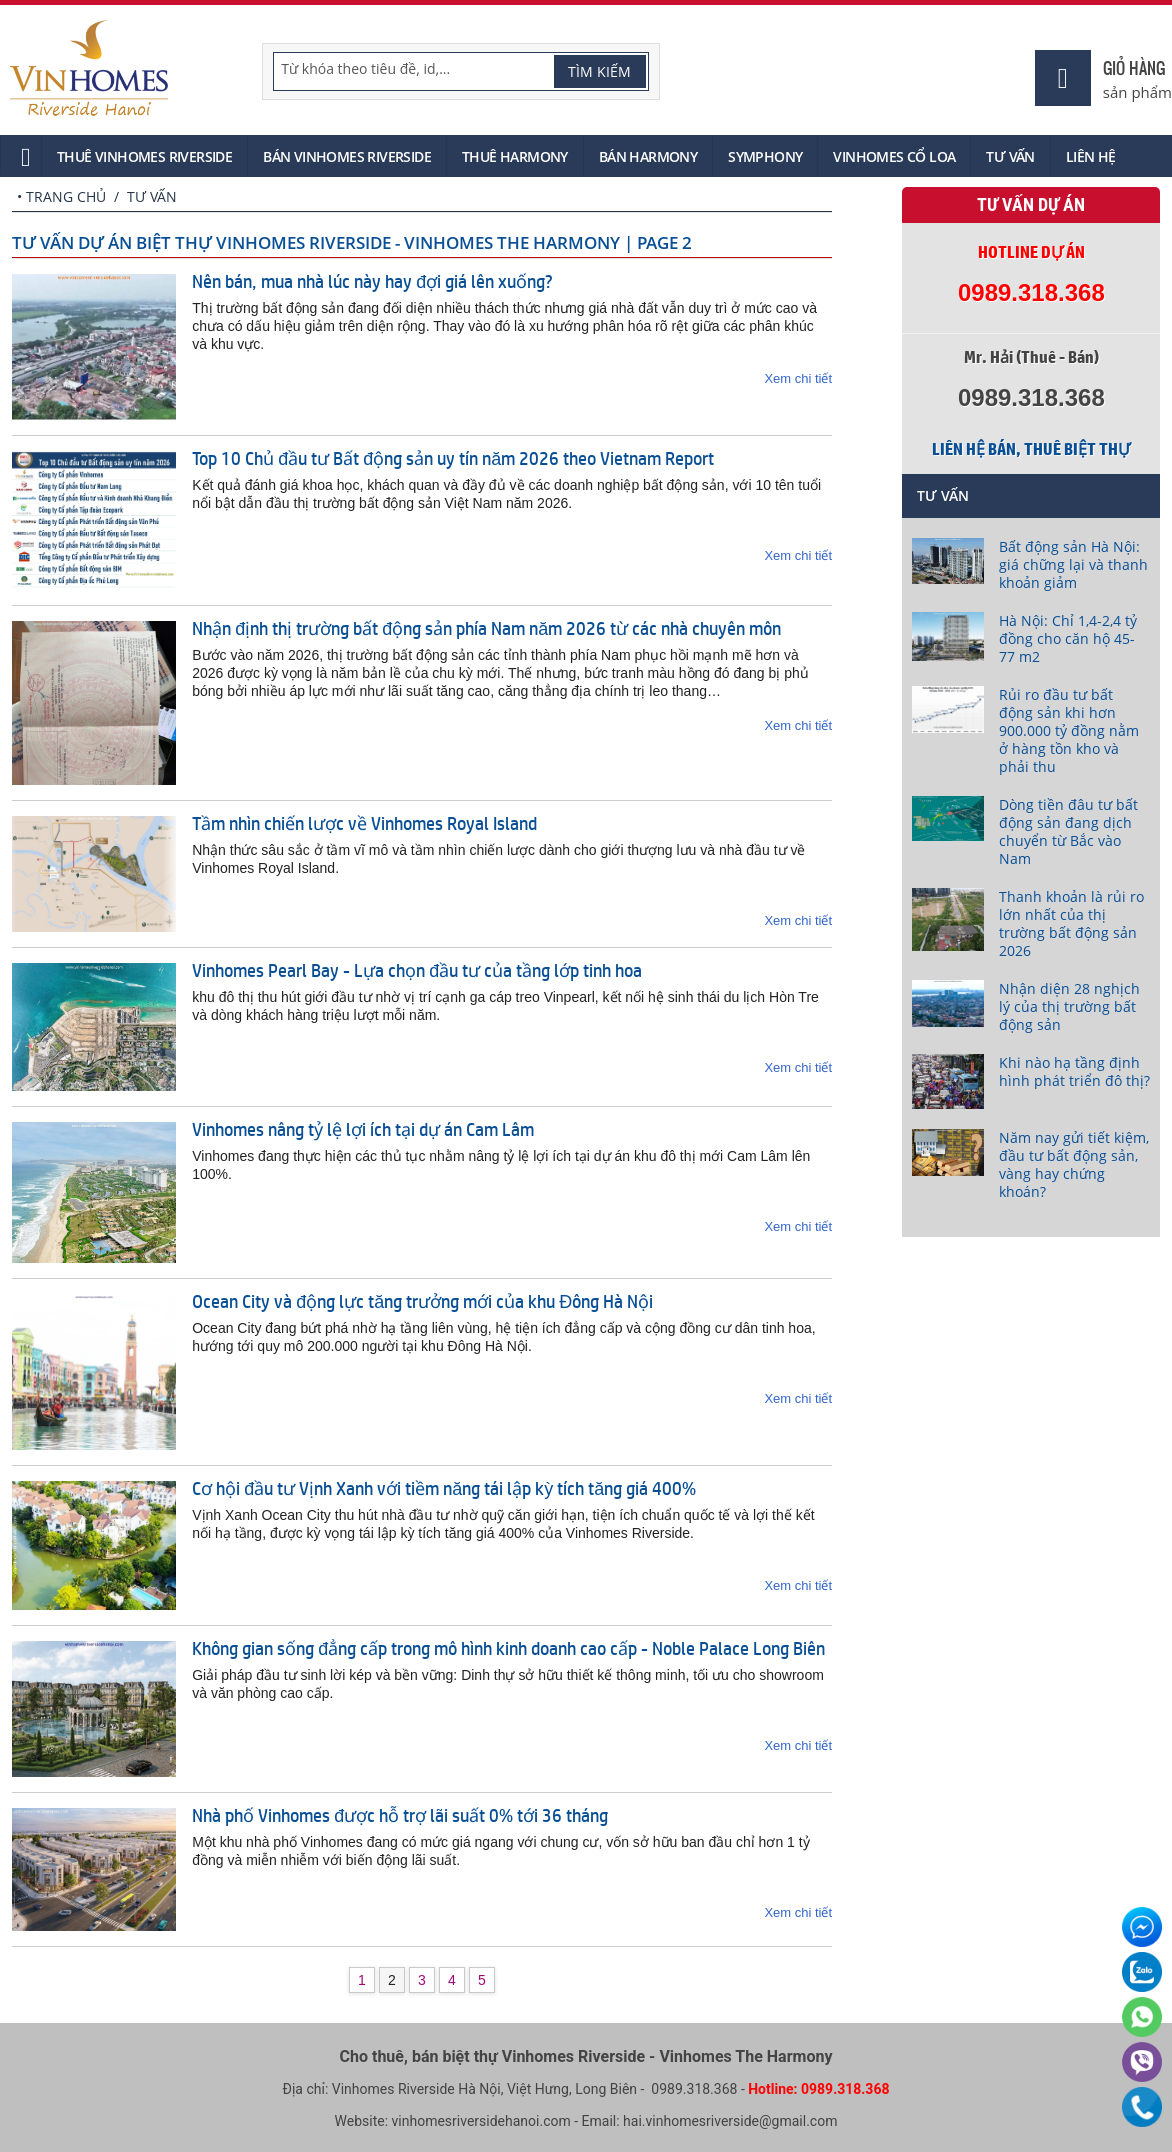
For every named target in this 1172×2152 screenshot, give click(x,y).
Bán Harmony (648, 156)
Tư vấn (1010, 156)
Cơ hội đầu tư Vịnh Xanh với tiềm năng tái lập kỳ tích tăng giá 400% (444, 1488)
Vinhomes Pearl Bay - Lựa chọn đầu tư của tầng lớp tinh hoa (417, 970)
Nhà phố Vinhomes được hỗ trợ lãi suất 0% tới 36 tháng (400, 1815)
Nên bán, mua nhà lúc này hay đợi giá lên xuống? (372, 281)
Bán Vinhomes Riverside (347, 156)
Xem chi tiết (798, 378)
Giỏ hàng (1134, 67)
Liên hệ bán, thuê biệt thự (1031, 449)
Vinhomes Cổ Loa (894, 156)
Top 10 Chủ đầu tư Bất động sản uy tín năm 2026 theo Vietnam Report (453, 458)
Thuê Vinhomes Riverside (144, 156)
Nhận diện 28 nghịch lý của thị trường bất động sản (1069, 1006)
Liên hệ (1091, 156)
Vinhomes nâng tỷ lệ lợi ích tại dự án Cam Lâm (363, 1129)
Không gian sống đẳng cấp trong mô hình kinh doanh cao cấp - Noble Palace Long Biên (508, 1648)
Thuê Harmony (515, 156)
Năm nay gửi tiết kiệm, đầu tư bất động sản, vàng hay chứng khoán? (1074, 1164)
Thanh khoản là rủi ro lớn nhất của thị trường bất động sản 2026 (1071, 923)
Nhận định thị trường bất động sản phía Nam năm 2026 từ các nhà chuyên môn (486, 628)
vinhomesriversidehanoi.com (481, 2121)
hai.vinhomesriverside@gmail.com (730, 2121)
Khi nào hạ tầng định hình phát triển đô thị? (1074, 1071)
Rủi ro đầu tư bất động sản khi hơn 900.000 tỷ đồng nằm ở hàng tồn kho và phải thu (1069, 730)
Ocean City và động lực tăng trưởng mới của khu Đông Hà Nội (422, 1301)
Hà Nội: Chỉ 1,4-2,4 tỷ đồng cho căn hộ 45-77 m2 (1068, 638)
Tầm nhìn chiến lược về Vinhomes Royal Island (364, 823)
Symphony (765, 156)
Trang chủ (66, 196)
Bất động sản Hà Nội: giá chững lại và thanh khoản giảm (1073, 564)
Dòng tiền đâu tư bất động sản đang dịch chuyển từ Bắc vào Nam (1068, 831)
